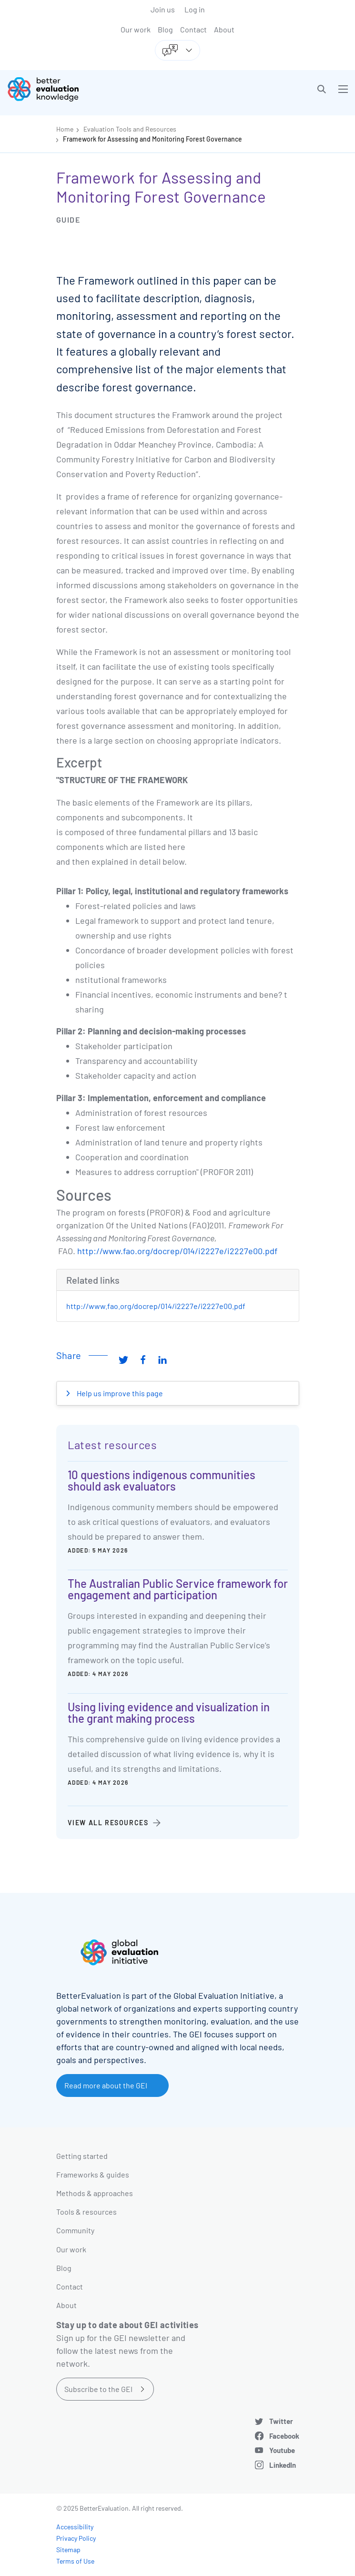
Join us (163, 9)
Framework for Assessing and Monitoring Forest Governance (152, 139)
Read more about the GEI (105, 2085)
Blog (165, 29)
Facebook (284, 2436)
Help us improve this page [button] (119, 1393)
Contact (193, 29)
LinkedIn (282, 2465)
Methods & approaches (94, 2193)
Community (75, 2230)
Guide (68, 219)
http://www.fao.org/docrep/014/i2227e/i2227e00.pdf (177, 1251)
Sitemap (68, 2549)
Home (64, 129)
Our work (136, 29)
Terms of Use (75, 2561)
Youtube (282, 2450)
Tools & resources (86, 2211)
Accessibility (74, 2527)
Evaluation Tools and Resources (129, 129)
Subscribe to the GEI (98, 2388)
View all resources (108, 1823)
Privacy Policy (76, 2538)
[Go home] (96, 89)
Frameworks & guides (92, 2174)
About (224, 29)
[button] (321, 89)
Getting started (82, 2155)
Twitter (281, 2421)
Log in (194, 9)
